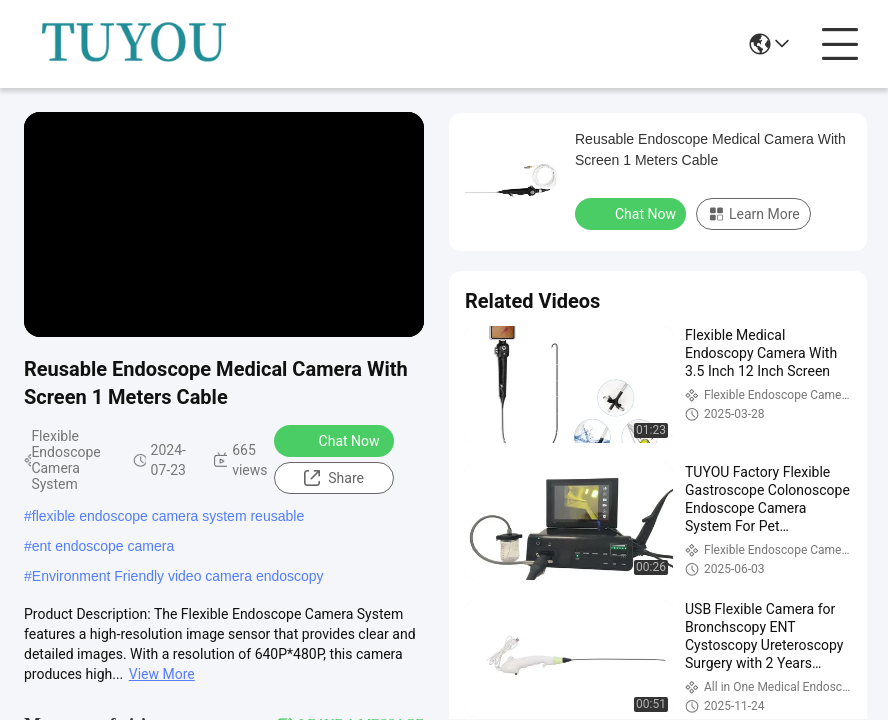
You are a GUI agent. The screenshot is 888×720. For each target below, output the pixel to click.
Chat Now (336, 440)
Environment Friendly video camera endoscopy (178, 576)
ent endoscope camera (103, 546)
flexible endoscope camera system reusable (168, 516)
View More (162, 674)
